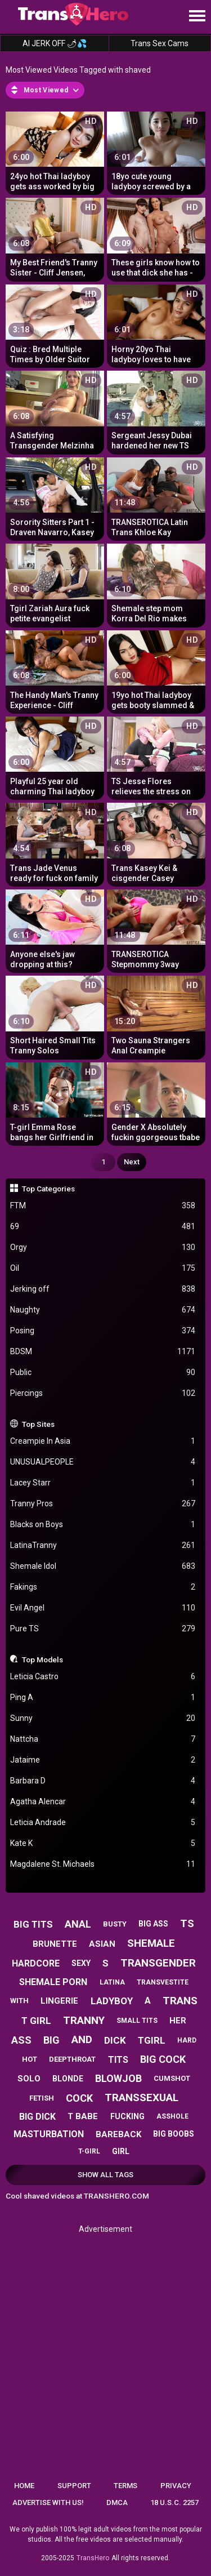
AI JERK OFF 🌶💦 (55, 43)
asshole (172, 2116)
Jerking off (103, 1289)
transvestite (162, 1982)
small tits (137, 2021)
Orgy (103, 1247)
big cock (163, 2059)
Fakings (103, 1587)
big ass (153, 1923)
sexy (81, 1963)
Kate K (103, 1843)
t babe (83, 2116)
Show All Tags (105, 2174)
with (19, 2000)
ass (21, 2040)
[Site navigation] (196, 16)
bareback (118, 2134)
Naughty (103, 1310)
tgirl (151, 2040)
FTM (103, 1206)
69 (103, 1226)
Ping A (103, 1697)
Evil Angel (103, 1608)
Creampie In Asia (103, 1441)
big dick (37, 2116)
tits (118, 2059)
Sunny (103, 1718)
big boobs (173, 2133)
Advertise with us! (48, 2502)
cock (79, 2098)
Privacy (175, 2485)
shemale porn (53, 1982)
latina (112, 1982)
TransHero (93, 2558)
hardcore (36, 1963)
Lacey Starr (103, 1483)
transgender (158, 1962)
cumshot (172, 2078)
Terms (125, 2485)
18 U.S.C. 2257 (174, 2502)
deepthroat (72, 2059)
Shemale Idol (103, 1566)
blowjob (118, 2078)
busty (115, 1924)
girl (120, 2151)
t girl (36, 2020)
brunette (55, 1944)
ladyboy (112, 2000)
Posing (103, 1331)
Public (103, 1372)
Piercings (103, 1393)
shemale (151, 1943)
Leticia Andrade (103, 1822)
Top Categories (48, 1188)
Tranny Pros (103, 1504)
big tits (33, 1924)
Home (24, 2485)
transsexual (141, 2097)
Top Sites (38, 1424)
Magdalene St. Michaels (103, 1864)
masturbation (49, 2134)
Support (74, 2485)
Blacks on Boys (103, 1524)
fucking (127, 2116)
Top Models (42, 1659)
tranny (84, 2020)
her (177, 2021)
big (51, 2040)
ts (187, 1923)
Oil (103, 1268)
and (81, 2039)
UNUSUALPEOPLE (103, 1462)
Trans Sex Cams (159, 43)
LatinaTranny (103, 1545)
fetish (41, 2098)
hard (186, 2040)
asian (102, 1944)
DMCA (117, 2502)
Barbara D (103, 1781)
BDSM (103, 1351)
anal (78, 1924)
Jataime (103, 1760)
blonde (67, 2078)
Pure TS (103, 1629)
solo (29, 2079)
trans (180, 2000)
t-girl (89, 2151)
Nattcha (103, 1739)
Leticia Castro (103, 1676)
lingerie (59, 2001)
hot (29, 2059)
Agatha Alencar (103, 1802)
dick (115, 2040)
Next (132, 1162)
